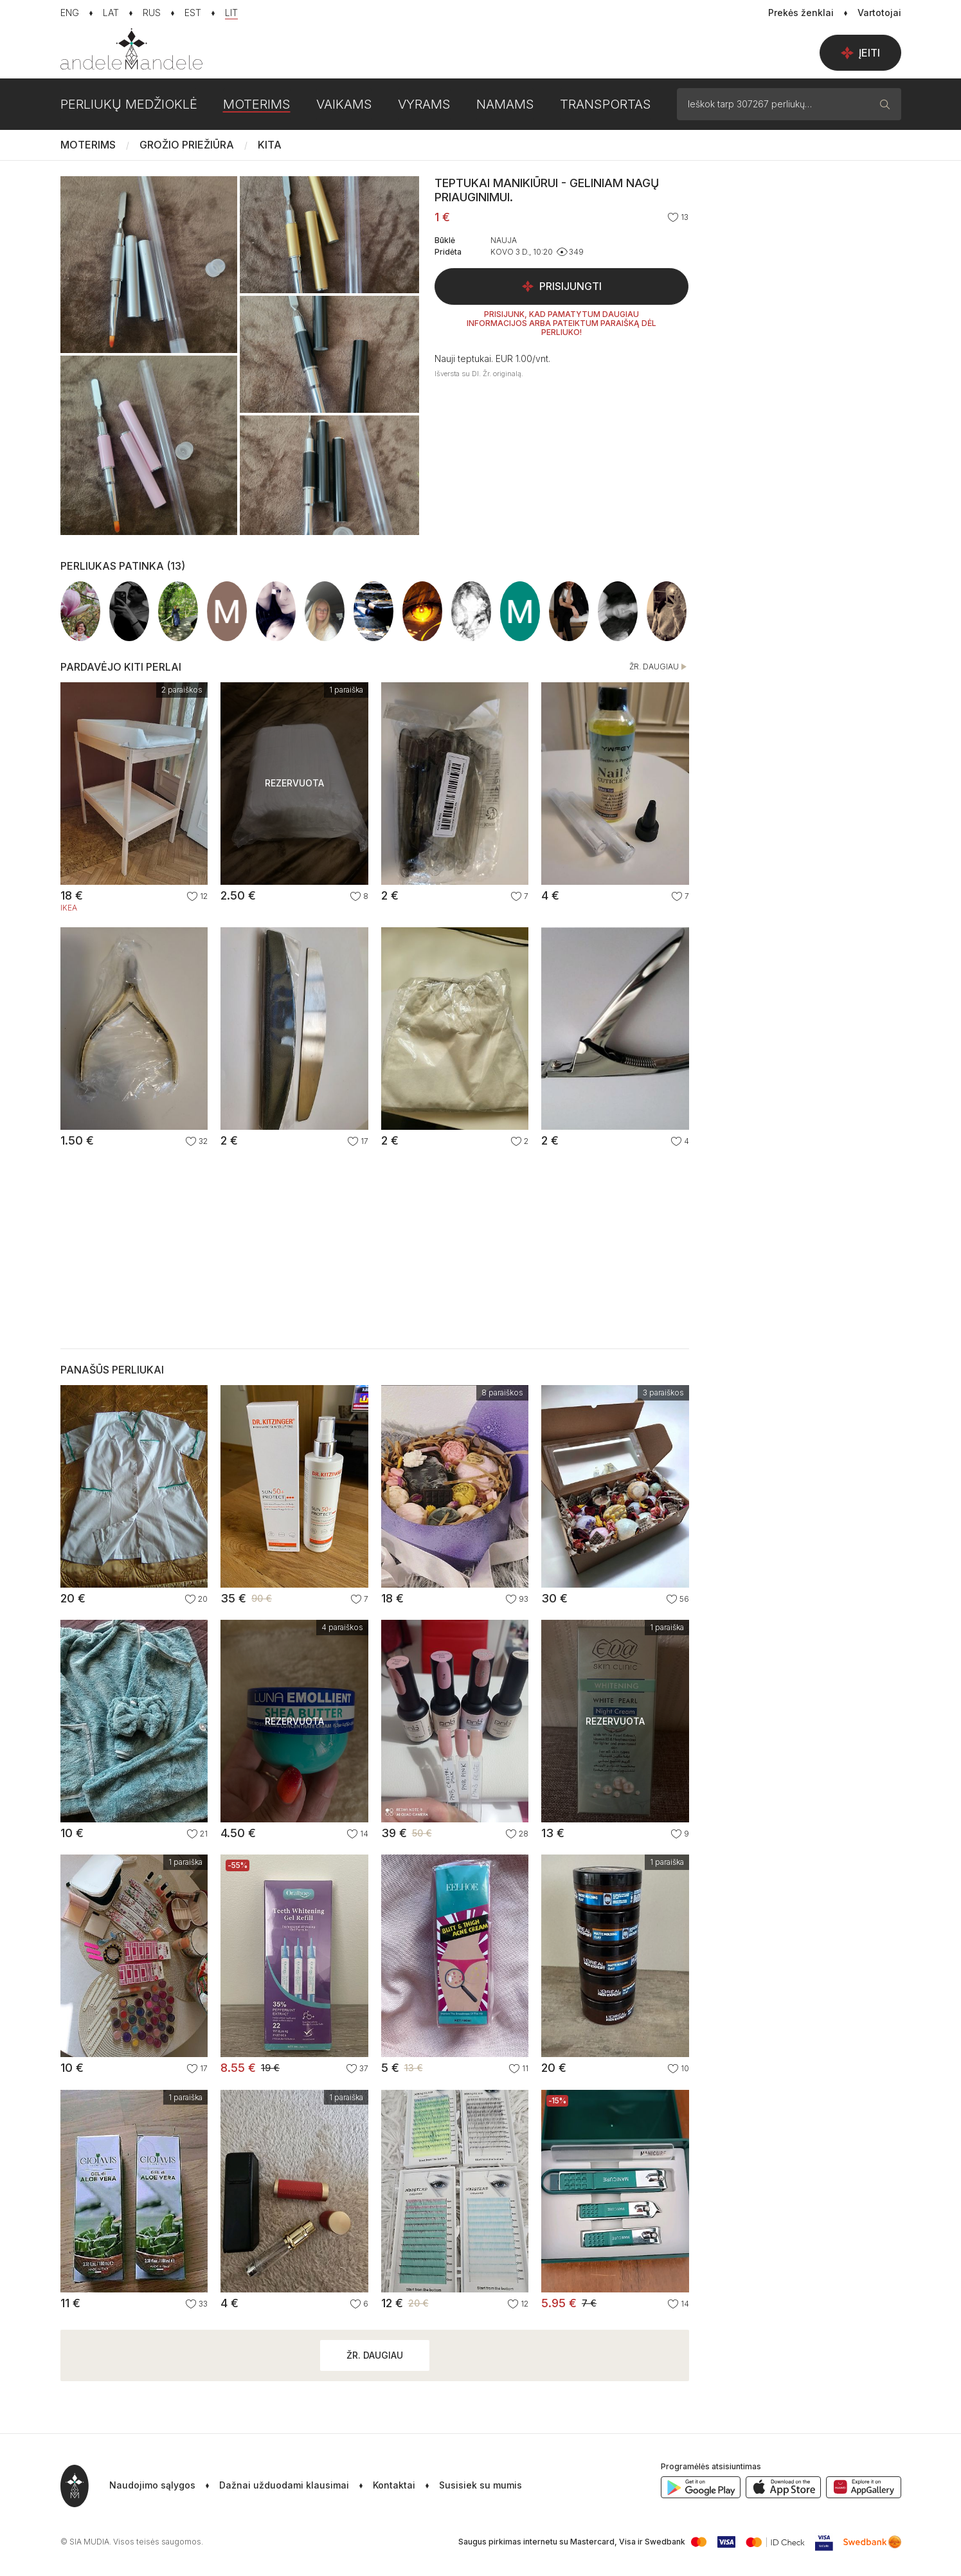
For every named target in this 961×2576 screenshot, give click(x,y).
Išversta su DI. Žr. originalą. (479, 373)
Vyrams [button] (424, 104)
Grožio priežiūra (186, 145)
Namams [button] (505, 104)
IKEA (68, 908)
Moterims (88, 145)
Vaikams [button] (344, 104)
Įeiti (860, 52)
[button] (468, 2486)
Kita (270, 145)
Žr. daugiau (659, 667)
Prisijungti (561, 286)
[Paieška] (885, 104)
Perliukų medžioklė (128, 104)
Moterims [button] (257, 104)
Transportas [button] (605, 104)
